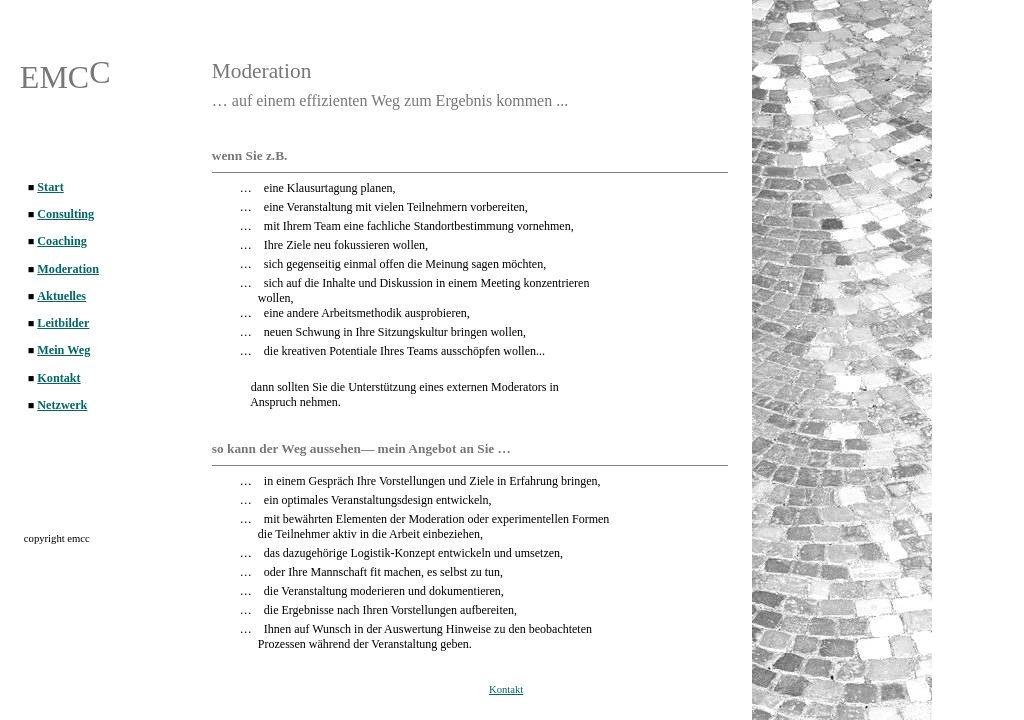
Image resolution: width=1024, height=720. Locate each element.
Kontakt (506, 689)
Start (50, 187)
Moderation (68, 269)
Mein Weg (63, 350)
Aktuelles (61, 296)
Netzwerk (62, 405)
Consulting (65, 214)
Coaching (61, 241)
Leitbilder (63, 323)
